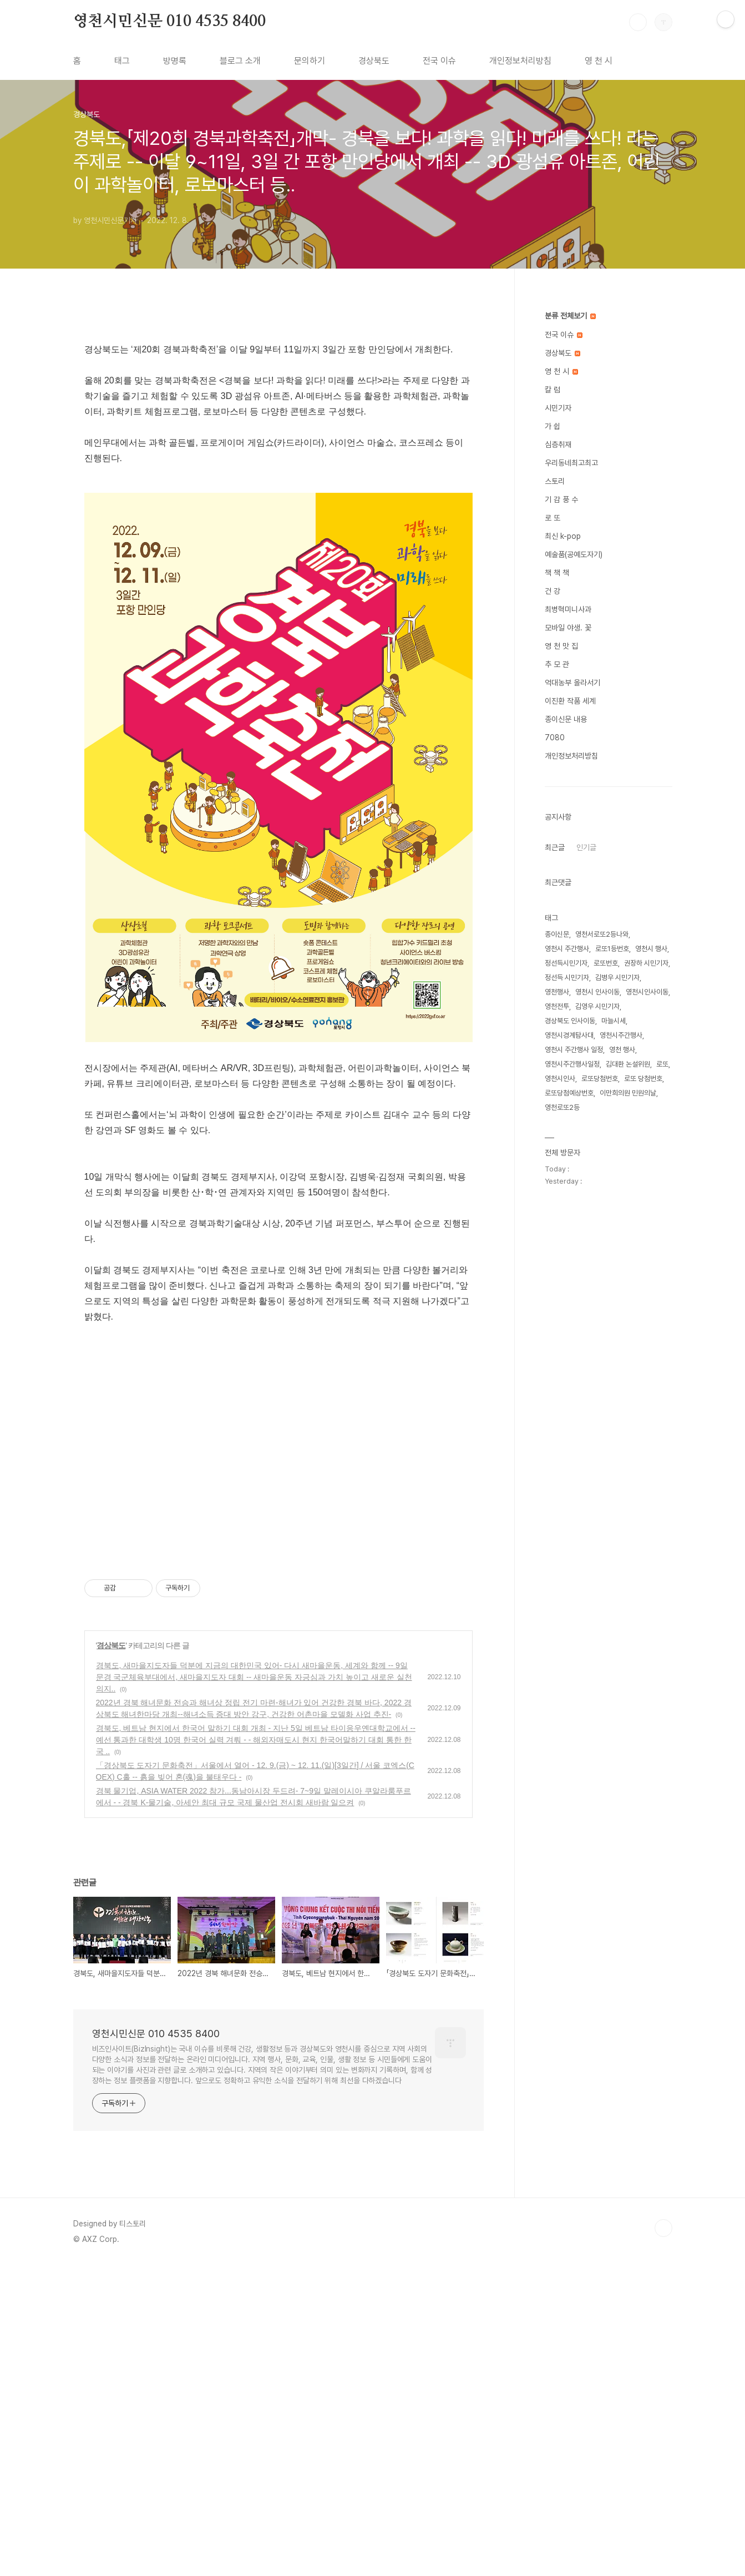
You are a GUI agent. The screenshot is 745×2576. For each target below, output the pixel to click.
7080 (555, 737)
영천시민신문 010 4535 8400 (169, 21)
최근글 (555, 847)
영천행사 (557, 992)
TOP (663, 2539)
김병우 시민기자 (617, 977)
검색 (638, 22)
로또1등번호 (612, 948)
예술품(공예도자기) (573, 554)
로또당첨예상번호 (569, 1093)
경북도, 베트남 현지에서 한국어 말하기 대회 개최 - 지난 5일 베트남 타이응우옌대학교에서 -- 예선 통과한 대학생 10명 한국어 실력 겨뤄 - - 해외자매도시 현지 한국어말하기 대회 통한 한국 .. (255, 2050)
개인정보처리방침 (520, 60)
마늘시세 (613, 1021)
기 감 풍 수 (561, 499)
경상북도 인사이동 (570, 1021)
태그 (122, 60)
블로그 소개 (240, 60)
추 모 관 (557, 664)
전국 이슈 (439, 60)
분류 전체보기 (570, 315)
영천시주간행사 (621, 1035)
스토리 (555, 481)
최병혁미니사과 (568, 609)
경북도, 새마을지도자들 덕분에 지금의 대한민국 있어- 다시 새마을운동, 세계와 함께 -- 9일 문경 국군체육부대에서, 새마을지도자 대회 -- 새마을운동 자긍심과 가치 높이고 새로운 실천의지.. (254, 1988)
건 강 (552, 591)
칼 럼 (552, 389)
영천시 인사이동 (597, 992)
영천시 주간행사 (567, 948)
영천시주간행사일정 (572, 1064)
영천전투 (557, 1006)
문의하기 (309, 60)
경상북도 (373, 60)
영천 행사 (622, 1049)
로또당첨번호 (599, 1078)
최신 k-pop (563, 536)
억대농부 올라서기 (572, 682)
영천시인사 (560, 1078)
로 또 (552, 517)
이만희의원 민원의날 (628, 1093)
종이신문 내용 (566, 719)
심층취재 (558, 444)
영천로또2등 (562, 1107)
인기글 (586, 847)
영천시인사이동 (647, 992)
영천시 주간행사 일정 (574, 1049)
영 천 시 (598, 60)
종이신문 (557, 934)
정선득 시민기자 (567, 977)
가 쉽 (552, 426)
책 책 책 (557, 572)
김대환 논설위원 (628, 1064)
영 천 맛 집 (561, 646)
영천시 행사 (651, 948)
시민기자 (558, 407)
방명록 (174, 60)
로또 (662, 1064)
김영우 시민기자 (597, 1006)
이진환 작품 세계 (570, 700)
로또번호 (606, 963)
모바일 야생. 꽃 (568, 627)
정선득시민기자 (566, 963)
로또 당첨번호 (643, 1078)
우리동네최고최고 (571, 462)
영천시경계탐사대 (569, 1035)
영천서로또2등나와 (602, 934)
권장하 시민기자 (646, 963)
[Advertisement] (278, 408)
